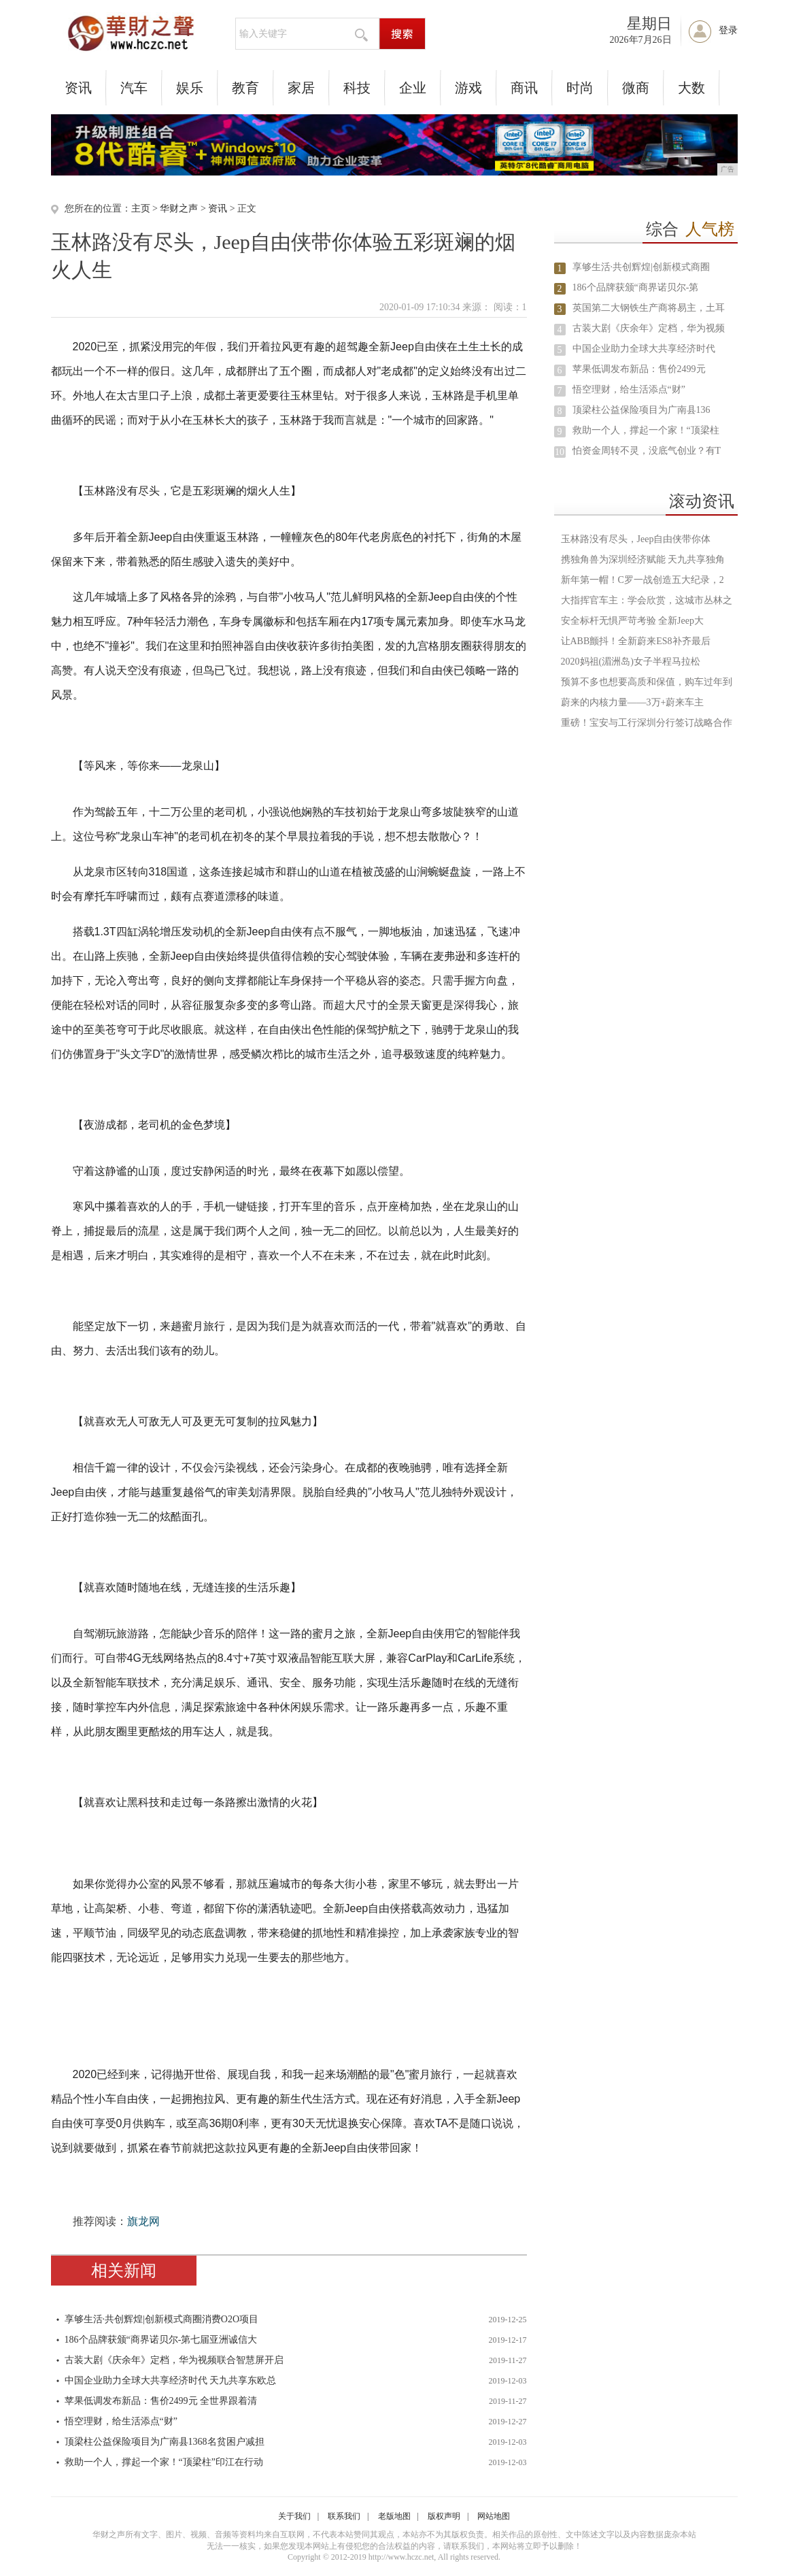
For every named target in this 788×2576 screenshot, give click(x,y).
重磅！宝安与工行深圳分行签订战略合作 (646, 723)
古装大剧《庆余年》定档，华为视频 (648, 328)
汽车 (134, 87)
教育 (245, 87)
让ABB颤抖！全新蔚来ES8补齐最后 (635, 641)
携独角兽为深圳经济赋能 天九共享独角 (643, 559)
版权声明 (444, 2516)
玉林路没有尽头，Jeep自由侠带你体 (636, 539)
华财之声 (179, 208)
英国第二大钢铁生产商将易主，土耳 (648, 308)
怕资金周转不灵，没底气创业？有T (646, 451)
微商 (635, 87)
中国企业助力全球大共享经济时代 (643, 349)
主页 (140, 208)
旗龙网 (143, 2221)
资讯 (78, 87)
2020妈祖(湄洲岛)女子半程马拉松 (630, 661)
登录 (728, 30)
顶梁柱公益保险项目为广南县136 (641, 410)
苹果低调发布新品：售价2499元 (639, 369)
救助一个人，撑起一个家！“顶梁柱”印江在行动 (164, 2462)
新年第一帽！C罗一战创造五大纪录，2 (642, 580)
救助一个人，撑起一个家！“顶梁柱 (645, 430)
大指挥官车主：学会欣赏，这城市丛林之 (646, 600)
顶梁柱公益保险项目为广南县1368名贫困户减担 (164, 2442)
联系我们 (344, 2516)
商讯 (524, 87)
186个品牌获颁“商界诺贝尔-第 (635, 287)
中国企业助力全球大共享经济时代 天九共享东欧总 (171, 2380)
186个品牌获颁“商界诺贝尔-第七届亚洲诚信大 (161, 2340)
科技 (357, 87)
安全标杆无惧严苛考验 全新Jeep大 (632, 621)
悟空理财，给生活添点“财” (121, 2421)
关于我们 (294, 2516)
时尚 (580, 87)
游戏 (468, 87)
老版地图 (394, 2516)
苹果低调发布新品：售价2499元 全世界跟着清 (161, 2401)
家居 (301, 87)
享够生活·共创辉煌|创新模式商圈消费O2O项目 (162, 2319)
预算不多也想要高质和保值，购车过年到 (646, 682)
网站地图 (493, 2516)
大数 (691, 87)
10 (559, 452)
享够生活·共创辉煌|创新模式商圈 (641, 267)
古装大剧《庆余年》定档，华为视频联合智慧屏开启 (174, 2360)
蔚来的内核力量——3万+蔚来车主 (632, 702)
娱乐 (189, 87)
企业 (412, 87)
